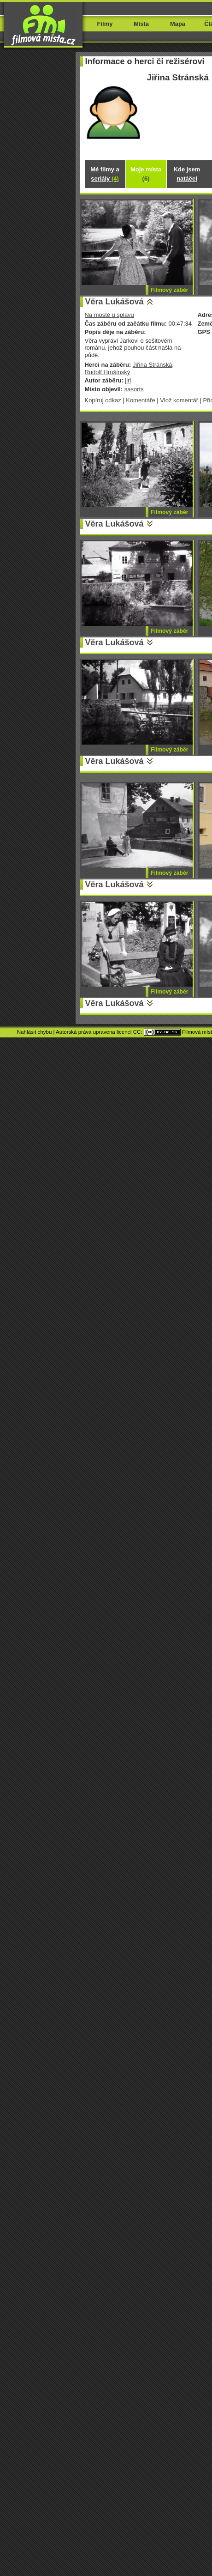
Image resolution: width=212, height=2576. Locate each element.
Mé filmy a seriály (104, 174)
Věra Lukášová (114, 301)
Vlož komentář (179, 400)
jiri (128, 380)
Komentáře (140, 400)
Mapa (177, 23)
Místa (141, 23)
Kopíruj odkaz (103, 400)
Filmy (105, 23)
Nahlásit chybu (34, 1032)
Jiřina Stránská (152, 364)
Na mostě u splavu (109, 314)
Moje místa (145, 174)
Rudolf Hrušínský (107, 372)
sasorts (134, 389)
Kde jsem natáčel (187, 174)
